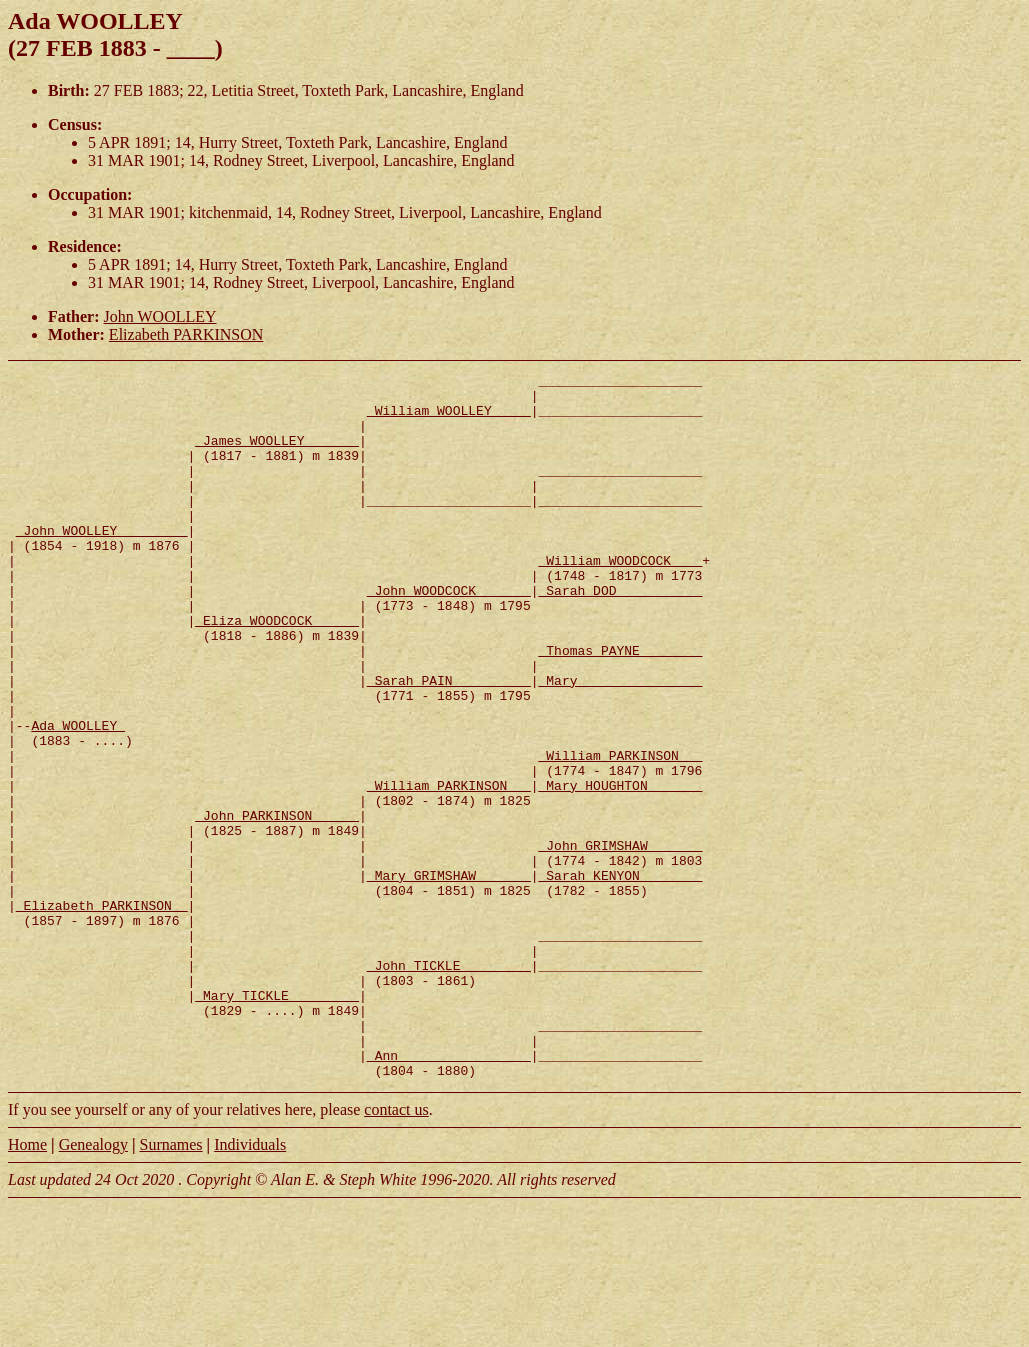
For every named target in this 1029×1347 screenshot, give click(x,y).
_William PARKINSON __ (620, 833)
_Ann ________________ (449, 1193)
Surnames (170, 1285)
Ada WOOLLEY (78, 797)
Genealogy (93, 1285)
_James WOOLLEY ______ (277, 455)
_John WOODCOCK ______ (449, 635)
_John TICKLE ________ (449, 1085)
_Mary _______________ (620, 743)
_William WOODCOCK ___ (620, 599)
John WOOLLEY (160, 316)
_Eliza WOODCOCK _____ (277, 671)
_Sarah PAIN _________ (449, 743)
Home (27, 1285)
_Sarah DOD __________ (620, 635)
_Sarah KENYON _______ (620, 977)
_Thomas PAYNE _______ (620, 707)
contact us (396, 1250)
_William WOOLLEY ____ (449, 419)
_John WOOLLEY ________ (102, 563)
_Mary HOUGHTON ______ (620, 869)
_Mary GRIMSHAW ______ (449, 977)
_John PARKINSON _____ (277, 905)
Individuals (250, 1285)
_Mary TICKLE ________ (277, 1121)
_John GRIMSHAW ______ (620, 941)
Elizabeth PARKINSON (186, 334)
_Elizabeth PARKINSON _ (102, 1013)
